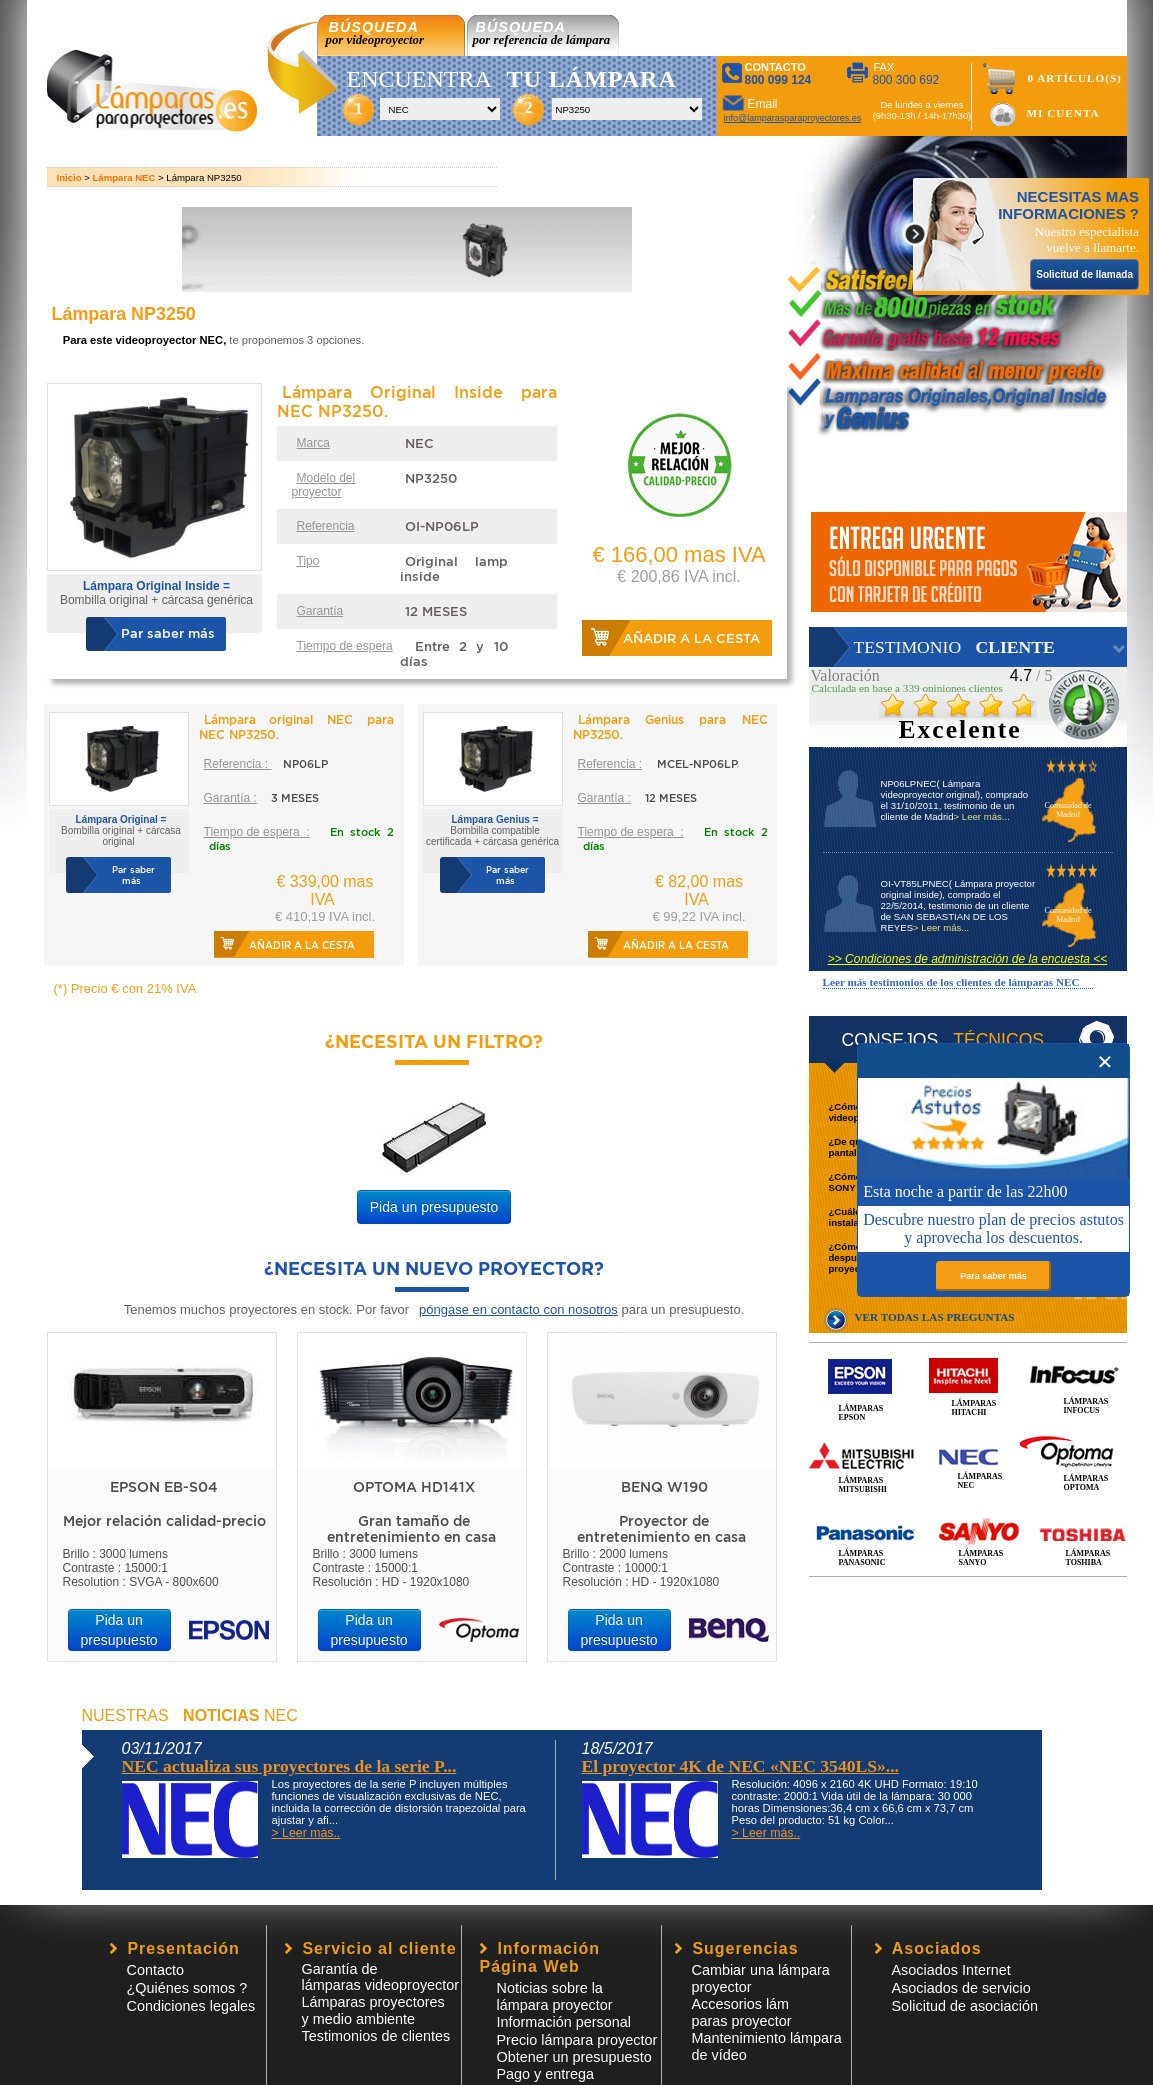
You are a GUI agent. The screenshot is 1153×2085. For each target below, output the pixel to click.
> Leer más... (982, 816)
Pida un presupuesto (434, 1207)
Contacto (156, 1970)
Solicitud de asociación (965, 2006)
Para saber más (993, 1276)
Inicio (69, 177)
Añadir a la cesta (691, 638)
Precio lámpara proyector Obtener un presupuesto (577, 2048)
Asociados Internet (951, 1970)
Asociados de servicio (961, 1988)
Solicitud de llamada (1084, 274)
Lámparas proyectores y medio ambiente (373, 2010)
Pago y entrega (546, 2074)
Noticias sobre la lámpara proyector (555, 1996)
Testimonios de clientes (376, 2036)
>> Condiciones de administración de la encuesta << (968, 959)
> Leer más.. (306, 1833)
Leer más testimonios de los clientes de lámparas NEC (951, 982)
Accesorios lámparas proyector (742, 2012)
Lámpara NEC (124, 177)
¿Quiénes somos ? (187, 1988)
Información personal (564, 2022)
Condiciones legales (191, 2006)
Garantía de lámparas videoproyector (381, 1977)
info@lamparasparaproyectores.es (793, 118)
